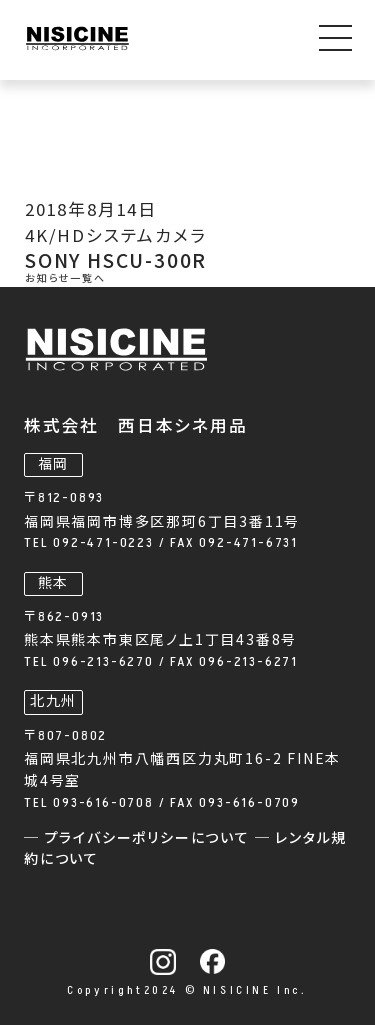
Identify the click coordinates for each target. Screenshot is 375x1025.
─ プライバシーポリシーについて (139, 838)
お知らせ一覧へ (65, 279)
